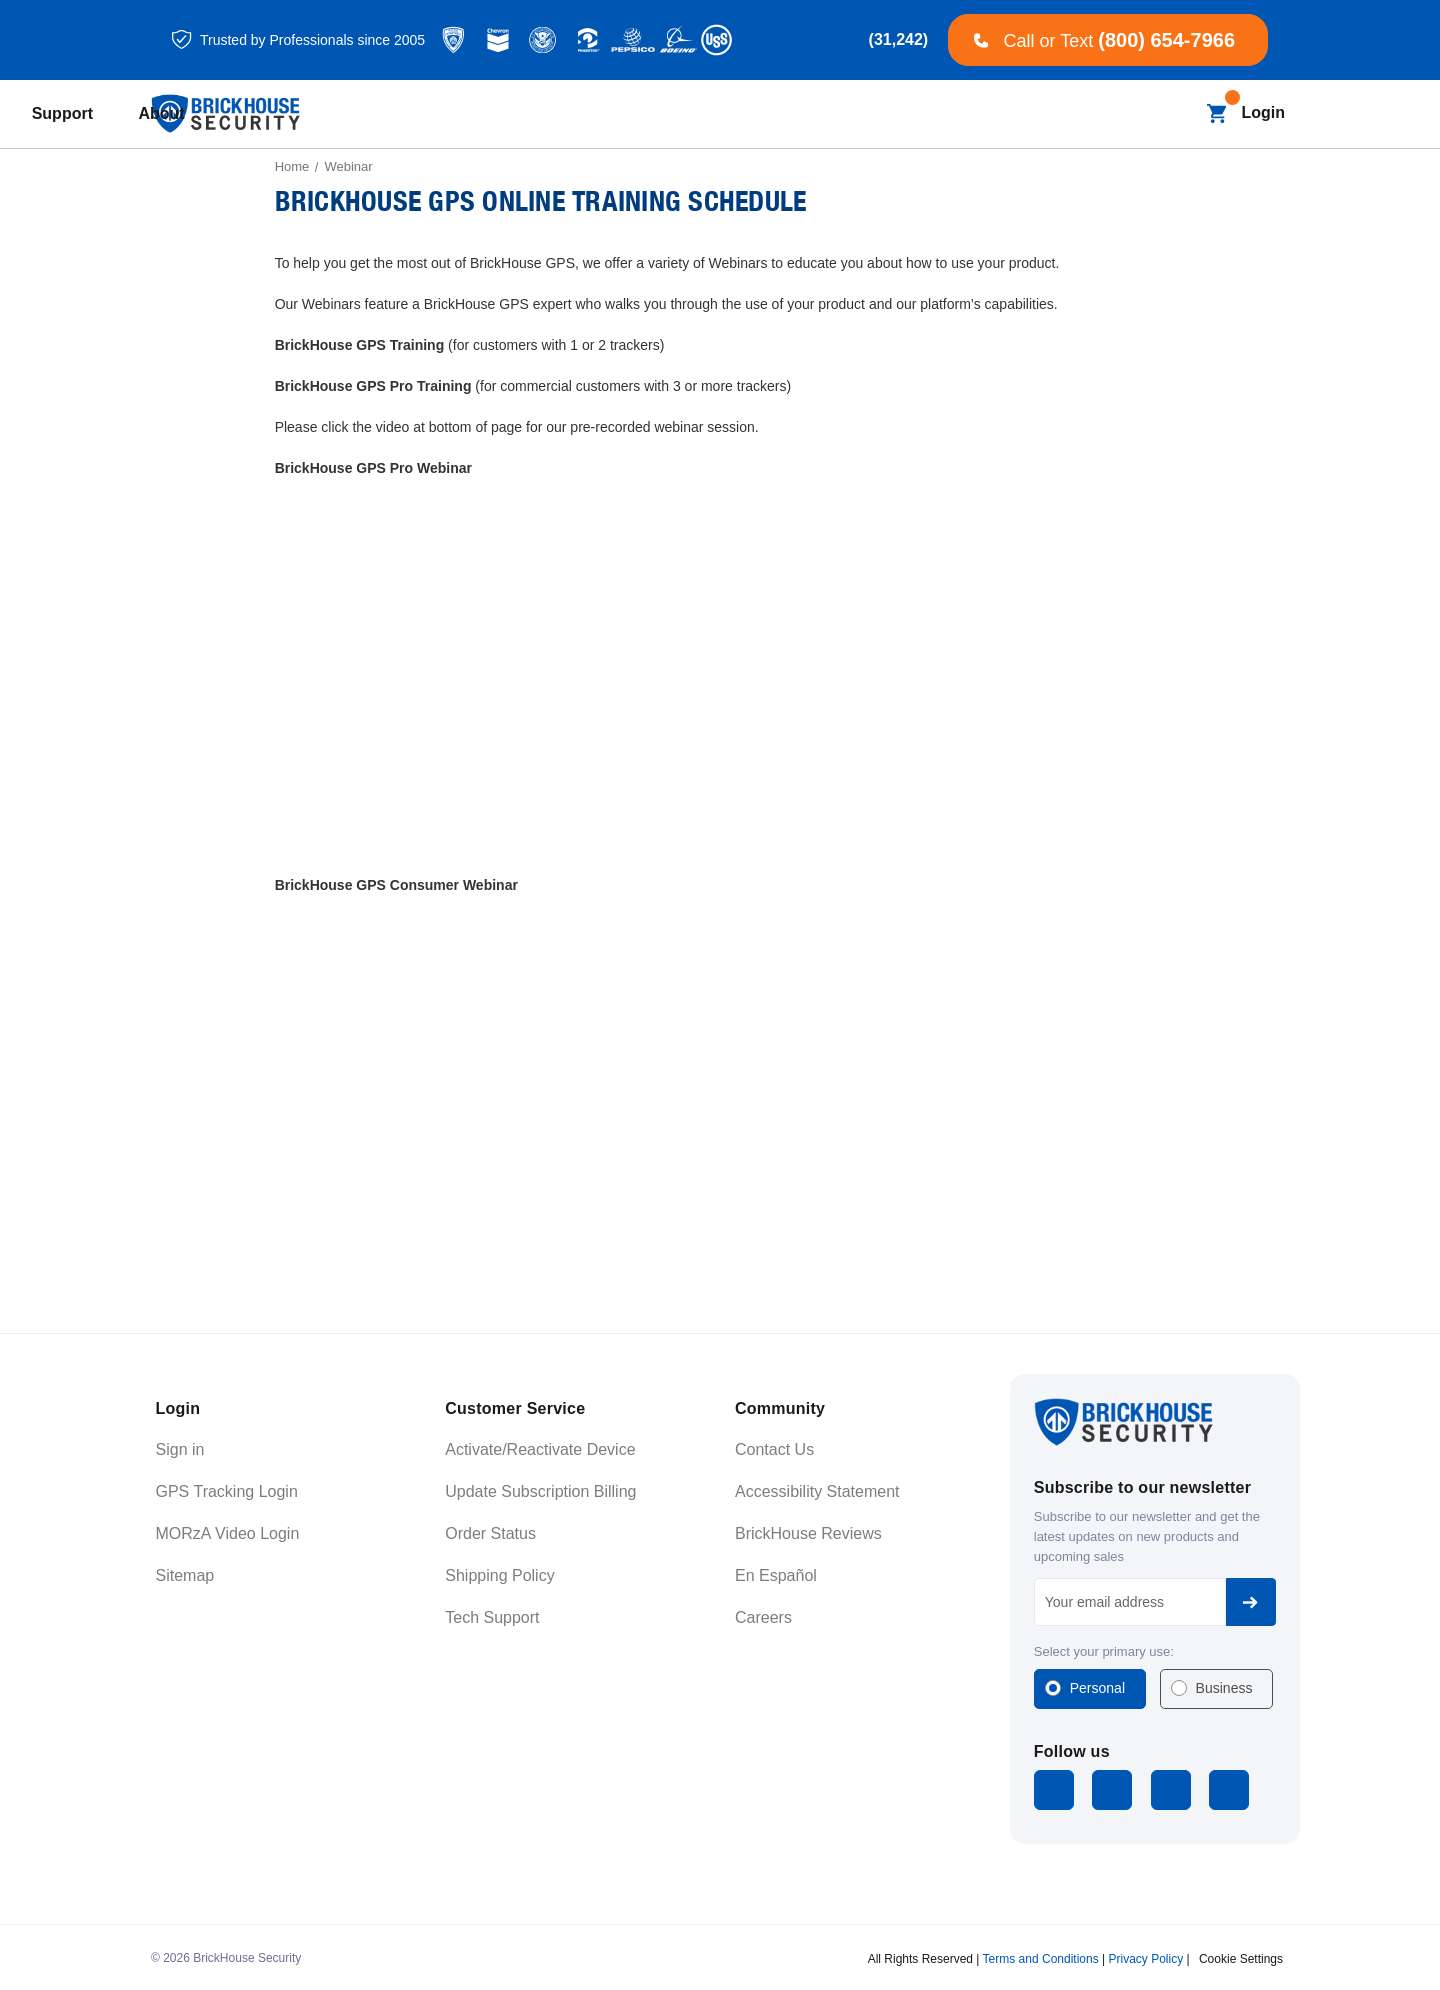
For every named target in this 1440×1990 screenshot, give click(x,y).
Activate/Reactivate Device (540, 1449)
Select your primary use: (1104, 1651)
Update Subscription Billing (540, 1491)
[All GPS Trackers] (393, 114)
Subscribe (1251, 1602)
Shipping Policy (499, 1575)
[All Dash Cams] (534, 114)
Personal (1097, 1688)
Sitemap (185, 1575)
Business (1224, 1688)
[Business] (730, 114)
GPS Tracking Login (227, 1491)
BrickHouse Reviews (808, 1533)
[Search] (1177, 113)
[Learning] (849, 114)
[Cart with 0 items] (1216, 113)
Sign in (180, 1449)
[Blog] (634, 114)
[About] (1058, 114)
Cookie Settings (1241, 1954)
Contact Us (774, 1449)
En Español (776, 1575)
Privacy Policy (1145, 1954)
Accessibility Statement (817, 1491)
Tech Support (492, 1617)
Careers (763, 1617)
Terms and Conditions (1041, 1954)
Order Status (490, 1533)
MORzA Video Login (228, 1533)
